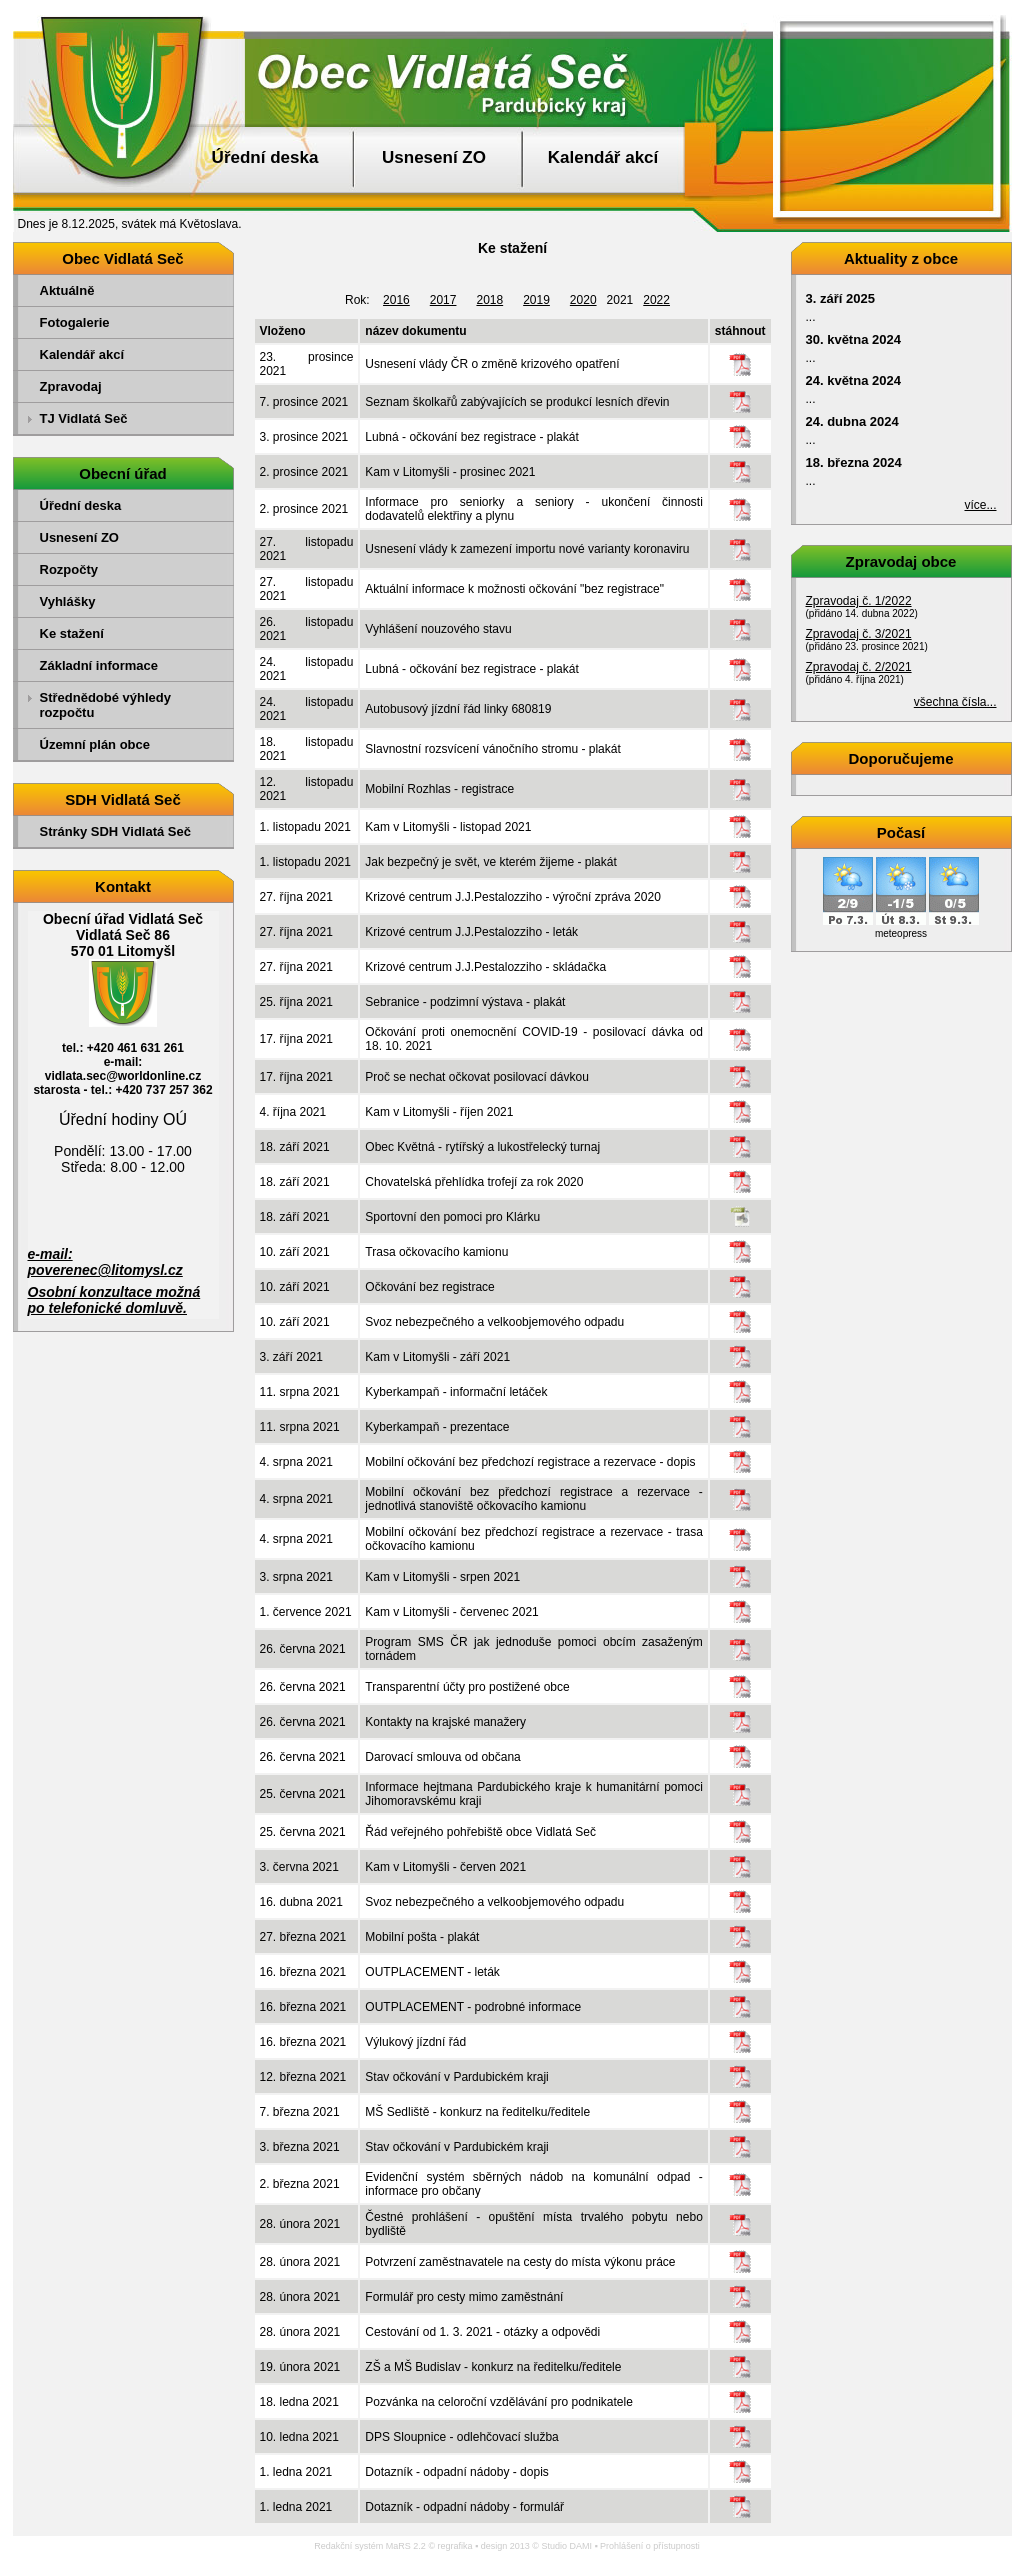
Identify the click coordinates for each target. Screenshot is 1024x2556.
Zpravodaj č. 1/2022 (859, 601)
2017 (443, 300)
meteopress (901, 933)
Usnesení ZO (434, 157)
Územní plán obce (95, 744)
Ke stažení (72, 633)
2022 (656, 300)
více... (980, 505)
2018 (489, 300)
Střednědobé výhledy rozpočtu (105, 705)
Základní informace (99, 665)
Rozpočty (69, 569)
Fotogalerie (75, 322)
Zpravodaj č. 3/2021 (859, 634)
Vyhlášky (68, 601)
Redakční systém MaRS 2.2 (370, 2546)
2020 (583, 300)
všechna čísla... (955, 702)
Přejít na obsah (978, 9)
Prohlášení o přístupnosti (650, 2546)
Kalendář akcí (603, 157)
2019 (536, 300)
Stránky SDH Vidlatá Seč (116, 831)
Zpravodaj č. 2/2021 (859, 667)
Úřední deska (265, 157)
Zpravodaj (71, 386)
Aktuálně (67, 290)
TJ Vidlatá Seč (84, 418)
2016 (396, 300)
